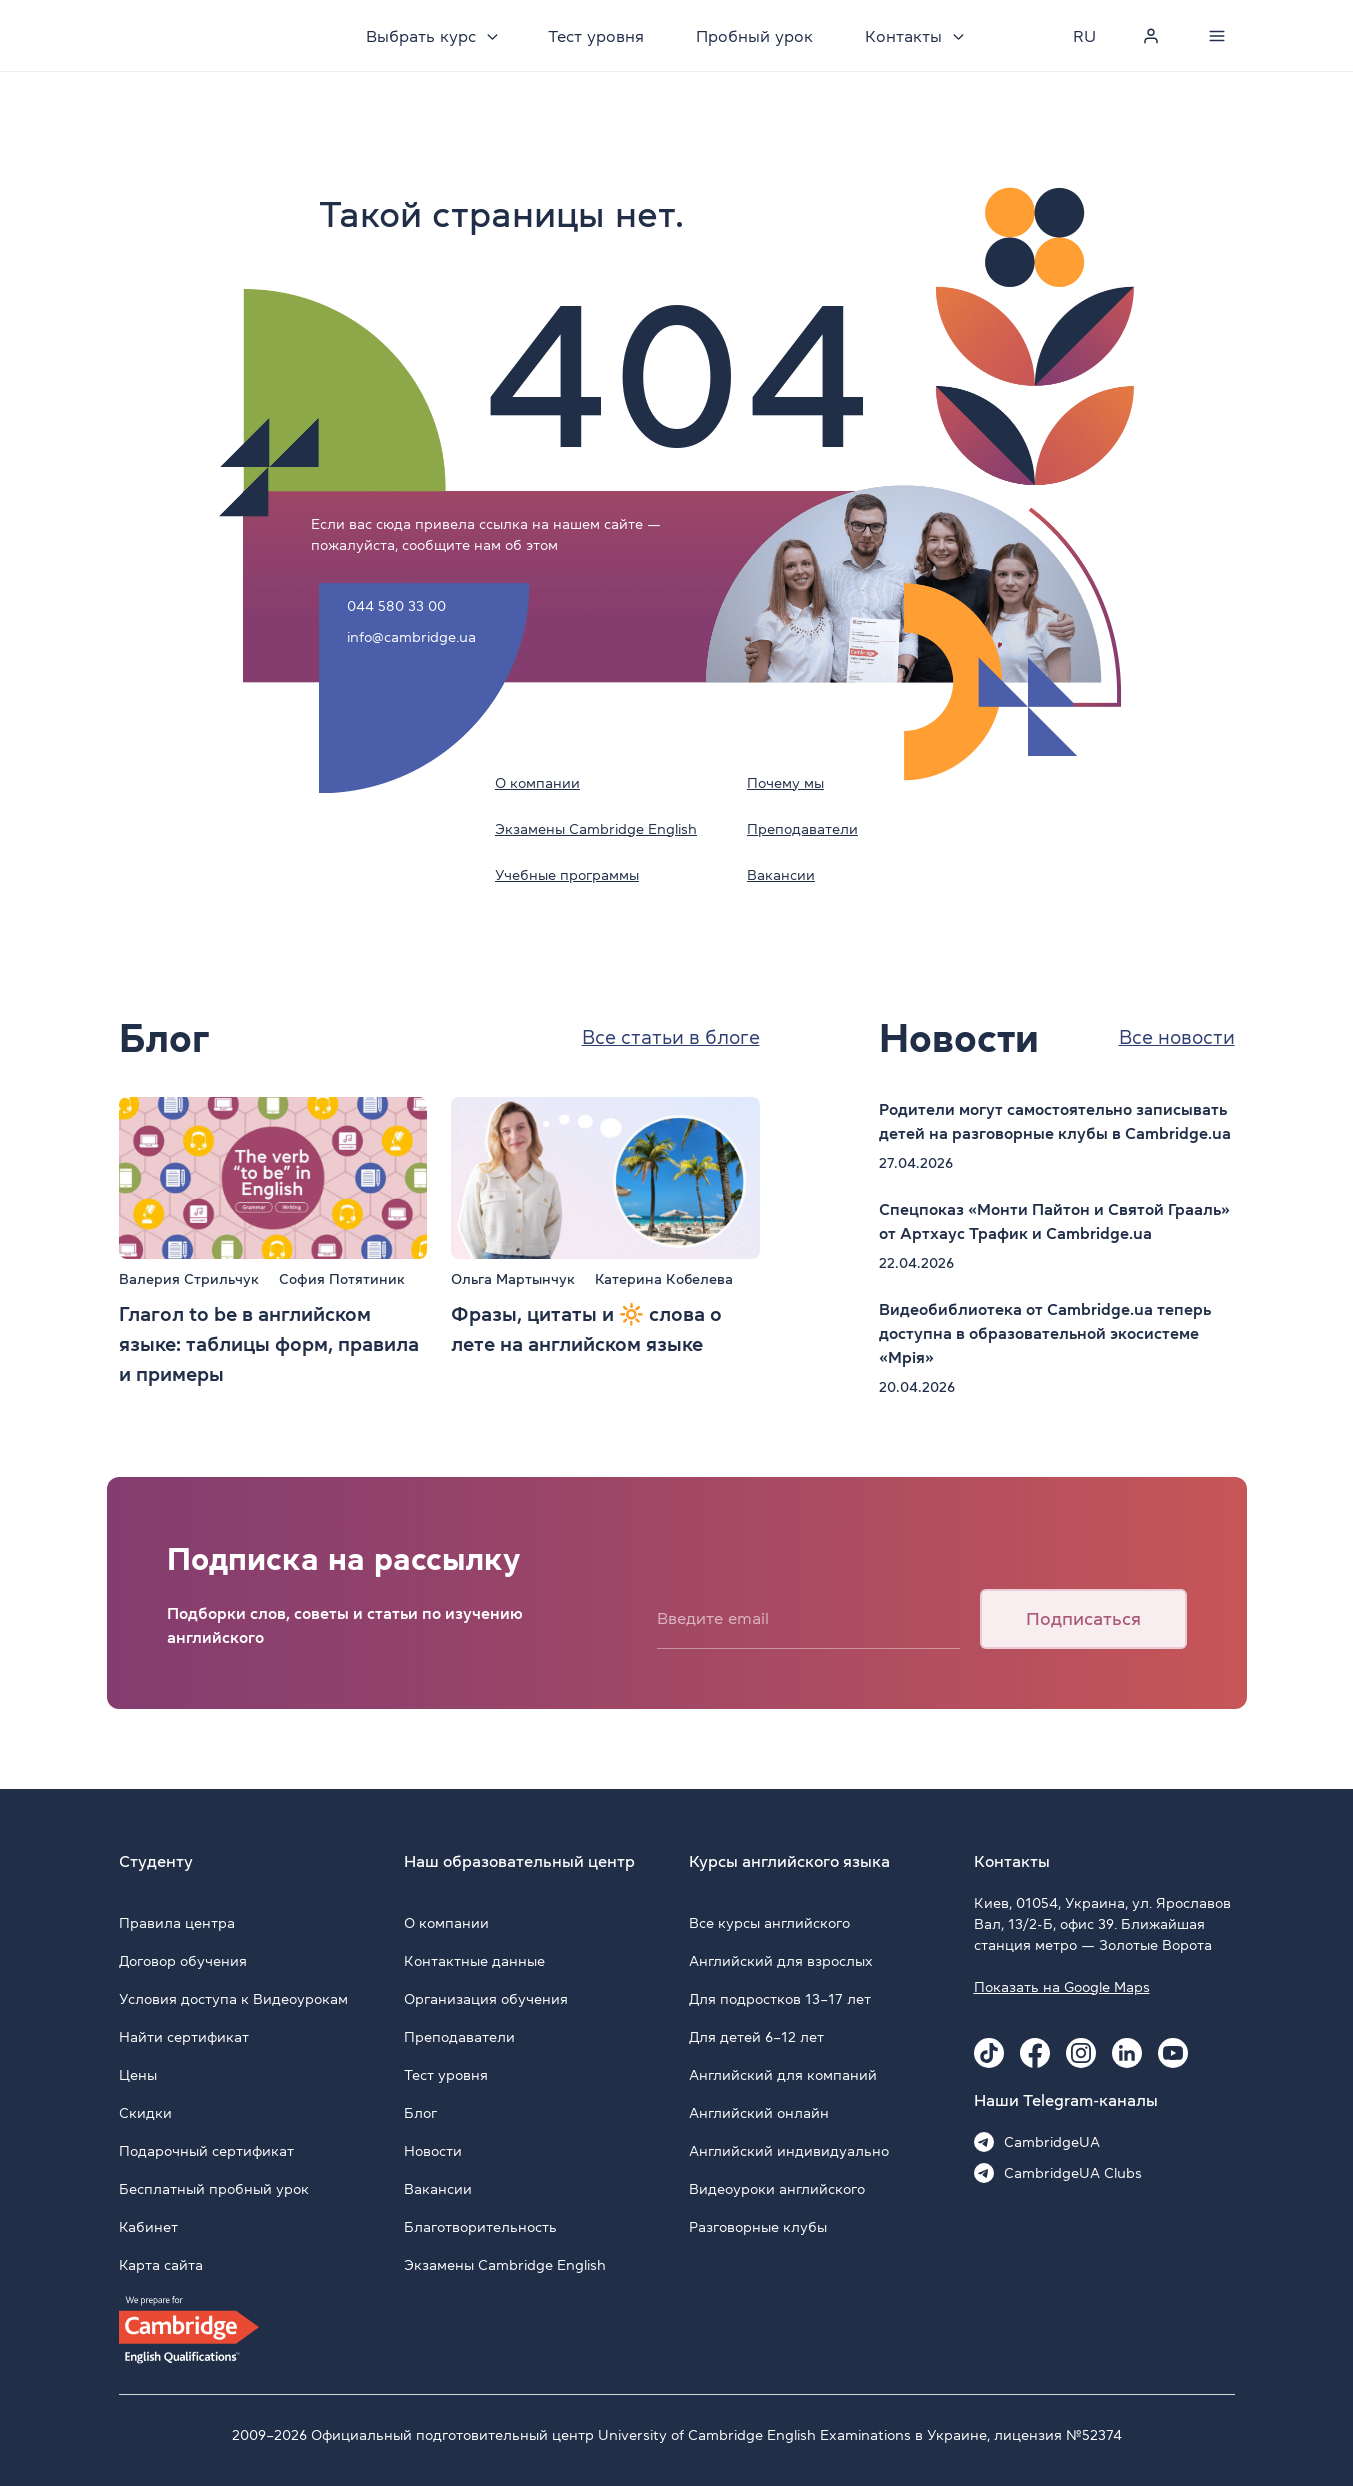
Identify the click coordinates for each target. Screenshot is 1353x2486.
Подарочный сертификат (206, 2151)
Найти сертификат (184, 2037)
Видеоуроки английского (777, 2189)
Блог (420, 2113)
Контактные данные (474, 1961)
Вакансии (781, 875)
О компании (537, 783)
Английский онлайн (759, 2113)
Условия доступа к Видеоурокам (233, 1999)
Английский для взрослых (781, 1961)
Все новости (1174, 1038)
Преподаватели (802, 829)
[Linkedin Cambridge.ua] (1127, 2053)
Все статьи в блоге (665, 1038)
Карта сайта (161, 2265)
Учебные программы (567, 875)
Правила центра (177, 1923)
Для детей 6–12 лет (756, 2037)
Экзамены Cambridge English (596, 829)
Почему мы (785, 783)
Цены (138, 2075)
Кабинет (148, 2227)
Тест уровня (599, 36)
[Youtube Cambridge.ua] (1173, 2053)
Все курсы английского (769, 1923)
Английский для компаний (783, 2075)
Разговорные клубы (758, 2227)
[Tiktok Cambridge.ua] (989, 2053)
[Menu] (1217, 36)
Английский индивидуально (789, 2151)
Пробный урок (757, 36)
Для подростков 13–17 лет (780, 1999)
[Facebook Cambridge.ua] (1035, 2053)
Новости (433, 2151)
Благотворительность (480, 2227)
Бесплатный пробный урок (214, 2189)
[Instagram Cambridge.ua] (1081, 2053)
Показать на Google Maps (1062, 1987)
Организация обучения (486, 1999)
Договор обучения (183, 1961)
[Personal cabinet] (1151, 36)
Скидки (145, 2113)
